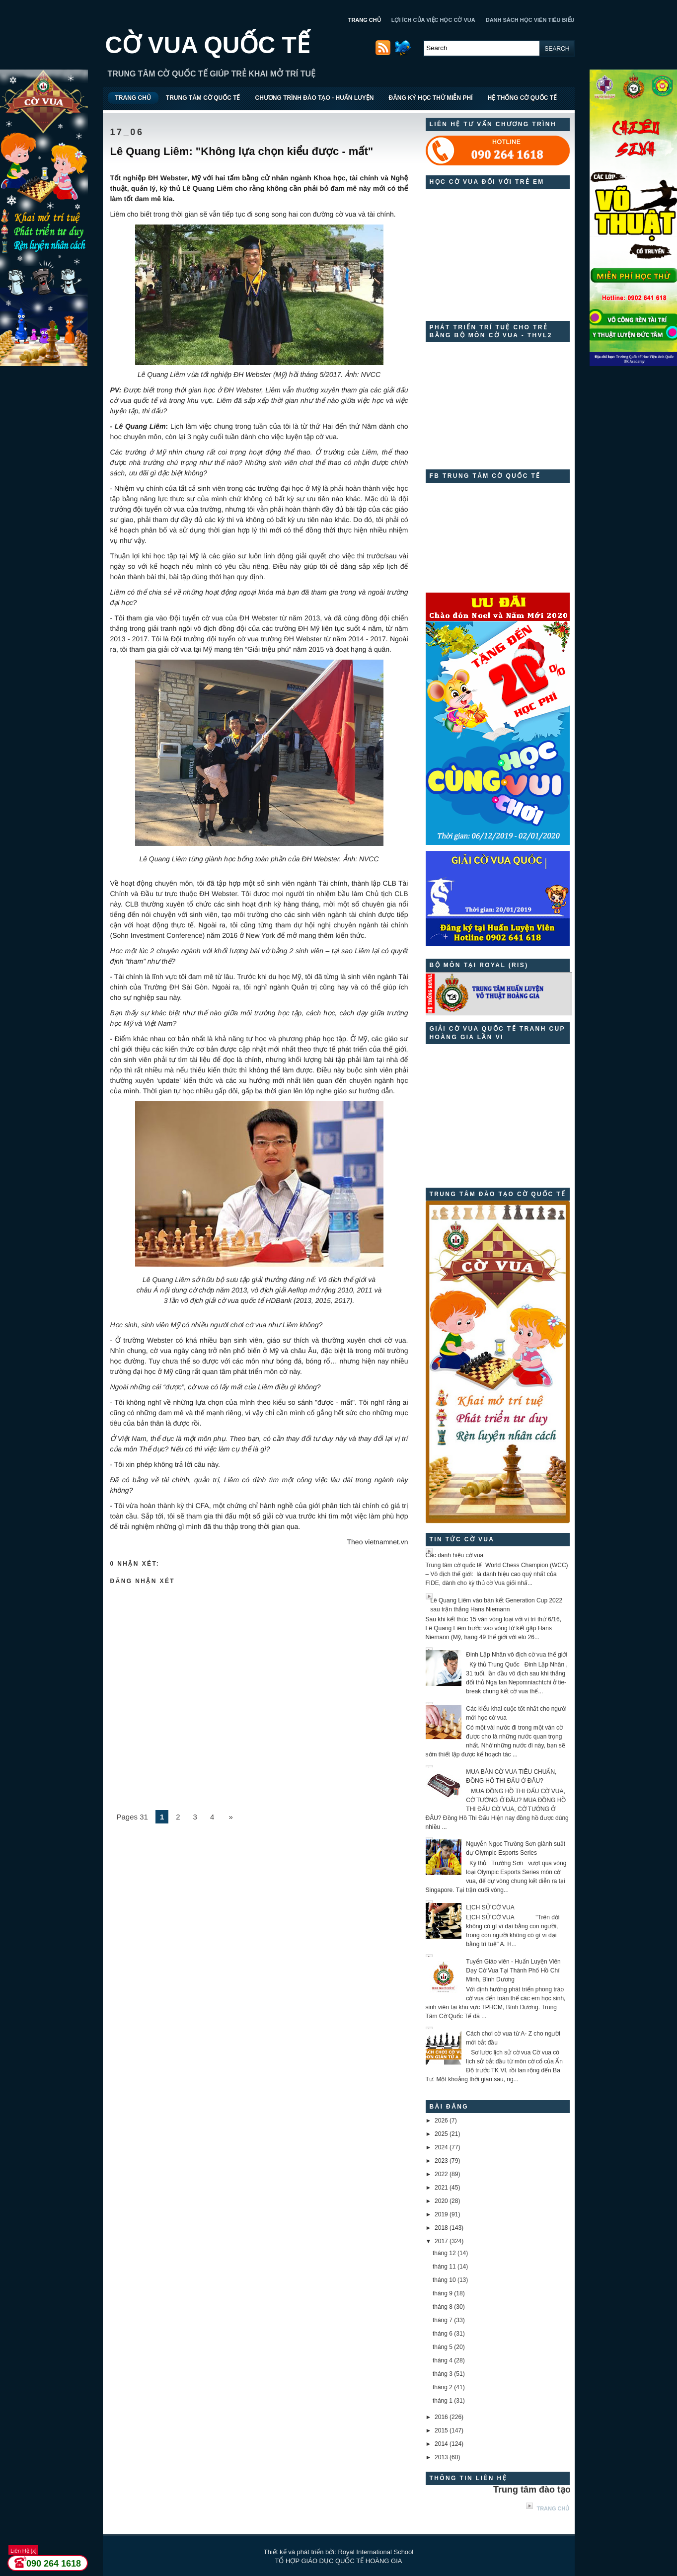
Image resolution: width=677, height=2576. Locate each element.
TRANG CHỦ (364, 20)
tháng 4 (442, 2360)
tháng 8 (442, 2306)
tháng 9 (442, 2293)
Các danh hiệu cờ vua (455, 1555)
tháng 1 (442, 2400)
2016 (441, 2417)
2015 (441, 2430)
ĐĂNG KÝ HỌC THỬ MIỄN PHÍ (430, 97)
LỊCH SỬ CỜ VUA (490, 1907)
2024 (441, 2147)
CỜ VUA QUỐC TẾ (207, 45)
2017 (441, 2241)
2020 (441, 2200)
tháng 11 (444, 2266)
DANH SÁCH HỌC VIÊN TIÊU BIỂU (530, 20)
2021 (441, 2187)
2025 (441, 2133)
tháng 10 (444, 2279)
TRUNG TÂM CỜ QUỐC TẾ (203, 97)
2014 (441, 2443)
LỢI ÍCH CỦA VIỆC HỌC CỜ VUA (433, 20)
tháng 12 (444, 2253)
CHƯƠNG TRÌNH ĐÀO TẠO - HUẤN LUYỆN (314, 97)
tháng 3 (442, 2373)
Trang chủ (552, 2508)
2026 (441, 2120)
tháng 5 (442, 2347)
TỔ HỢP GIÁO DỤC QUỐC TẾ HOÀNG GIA (338, 2561)
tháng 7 (442, 2320)
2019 (441, 2214)
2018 (441, 2227)
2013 (441, 2457)
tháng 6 (442, 2333)
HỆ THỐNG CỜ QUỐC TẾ (522, 97)
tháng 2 (442, 2387)
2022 (441, 2174)
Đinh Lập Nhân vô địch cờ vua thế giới (516, 1654)
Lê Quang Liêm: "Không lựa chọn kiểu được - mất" (242, 151)
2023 (441, 2160)
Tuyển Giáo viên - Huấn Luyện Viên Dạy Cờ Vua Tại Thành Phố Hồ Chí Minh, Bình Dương (513, 1970)
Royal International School (375, 2552)
